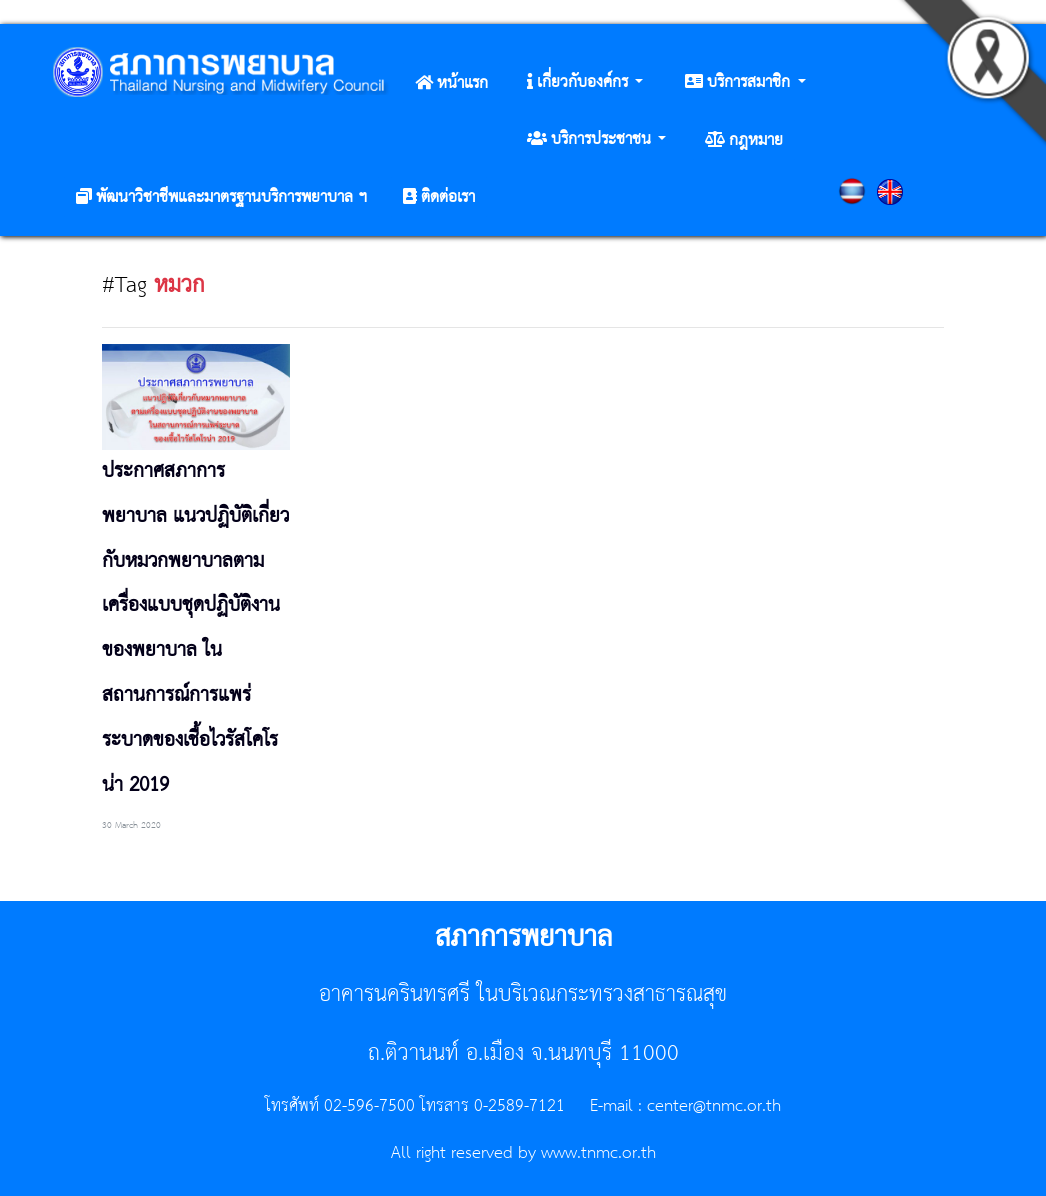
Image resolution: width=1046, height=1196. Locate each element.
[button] (585, 83)
